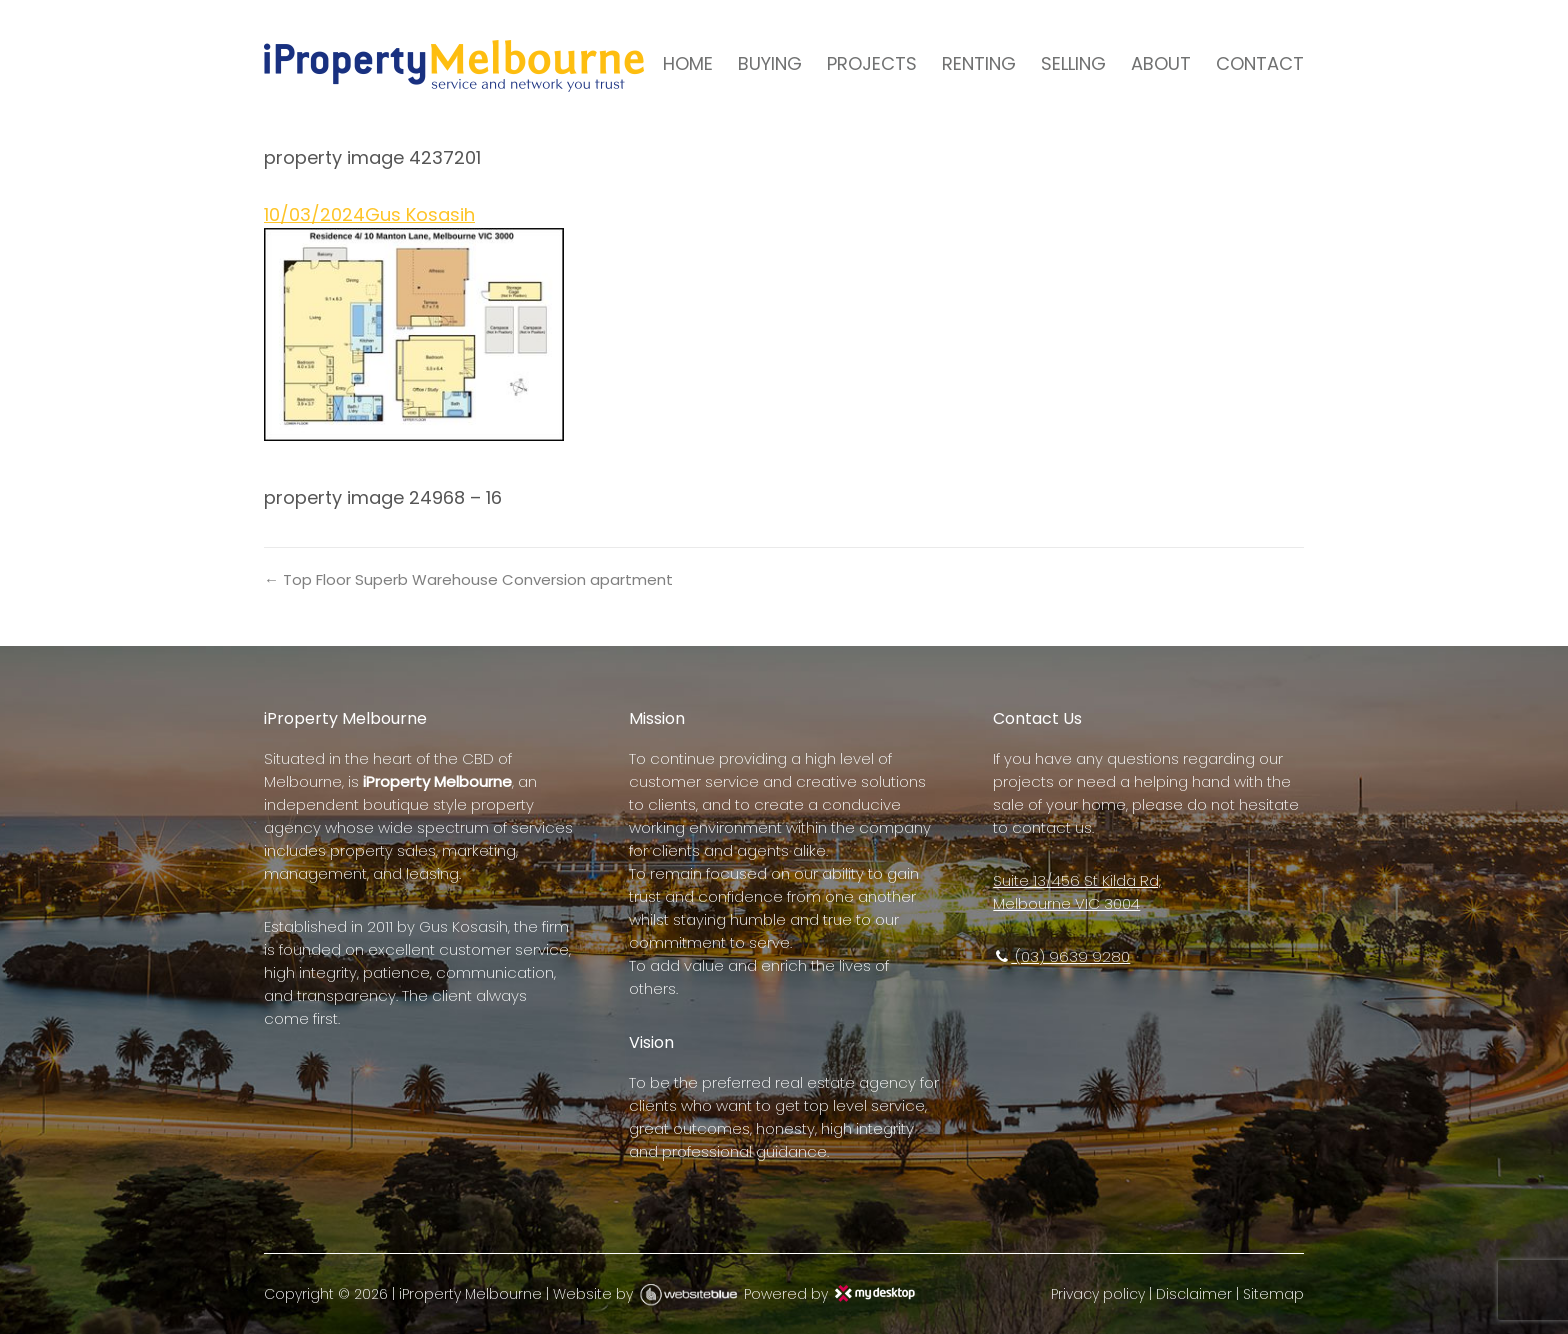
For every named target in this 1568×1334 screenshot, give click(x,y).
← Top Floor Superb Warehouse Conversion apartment (468, 579)
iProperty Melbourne (470, 1294)
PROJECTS (872, 63)
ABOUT (1161, 63)
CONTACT (1260, 63)
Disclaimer (1194, 1294)
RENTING (979, 63)
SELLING (1073, 63)
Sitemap (1273, 1294)
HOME (688, 63)
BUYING (770, 63)
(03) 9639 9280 (1061, 956)
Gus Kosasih (420, 214)
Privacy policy (1098, 1294)
